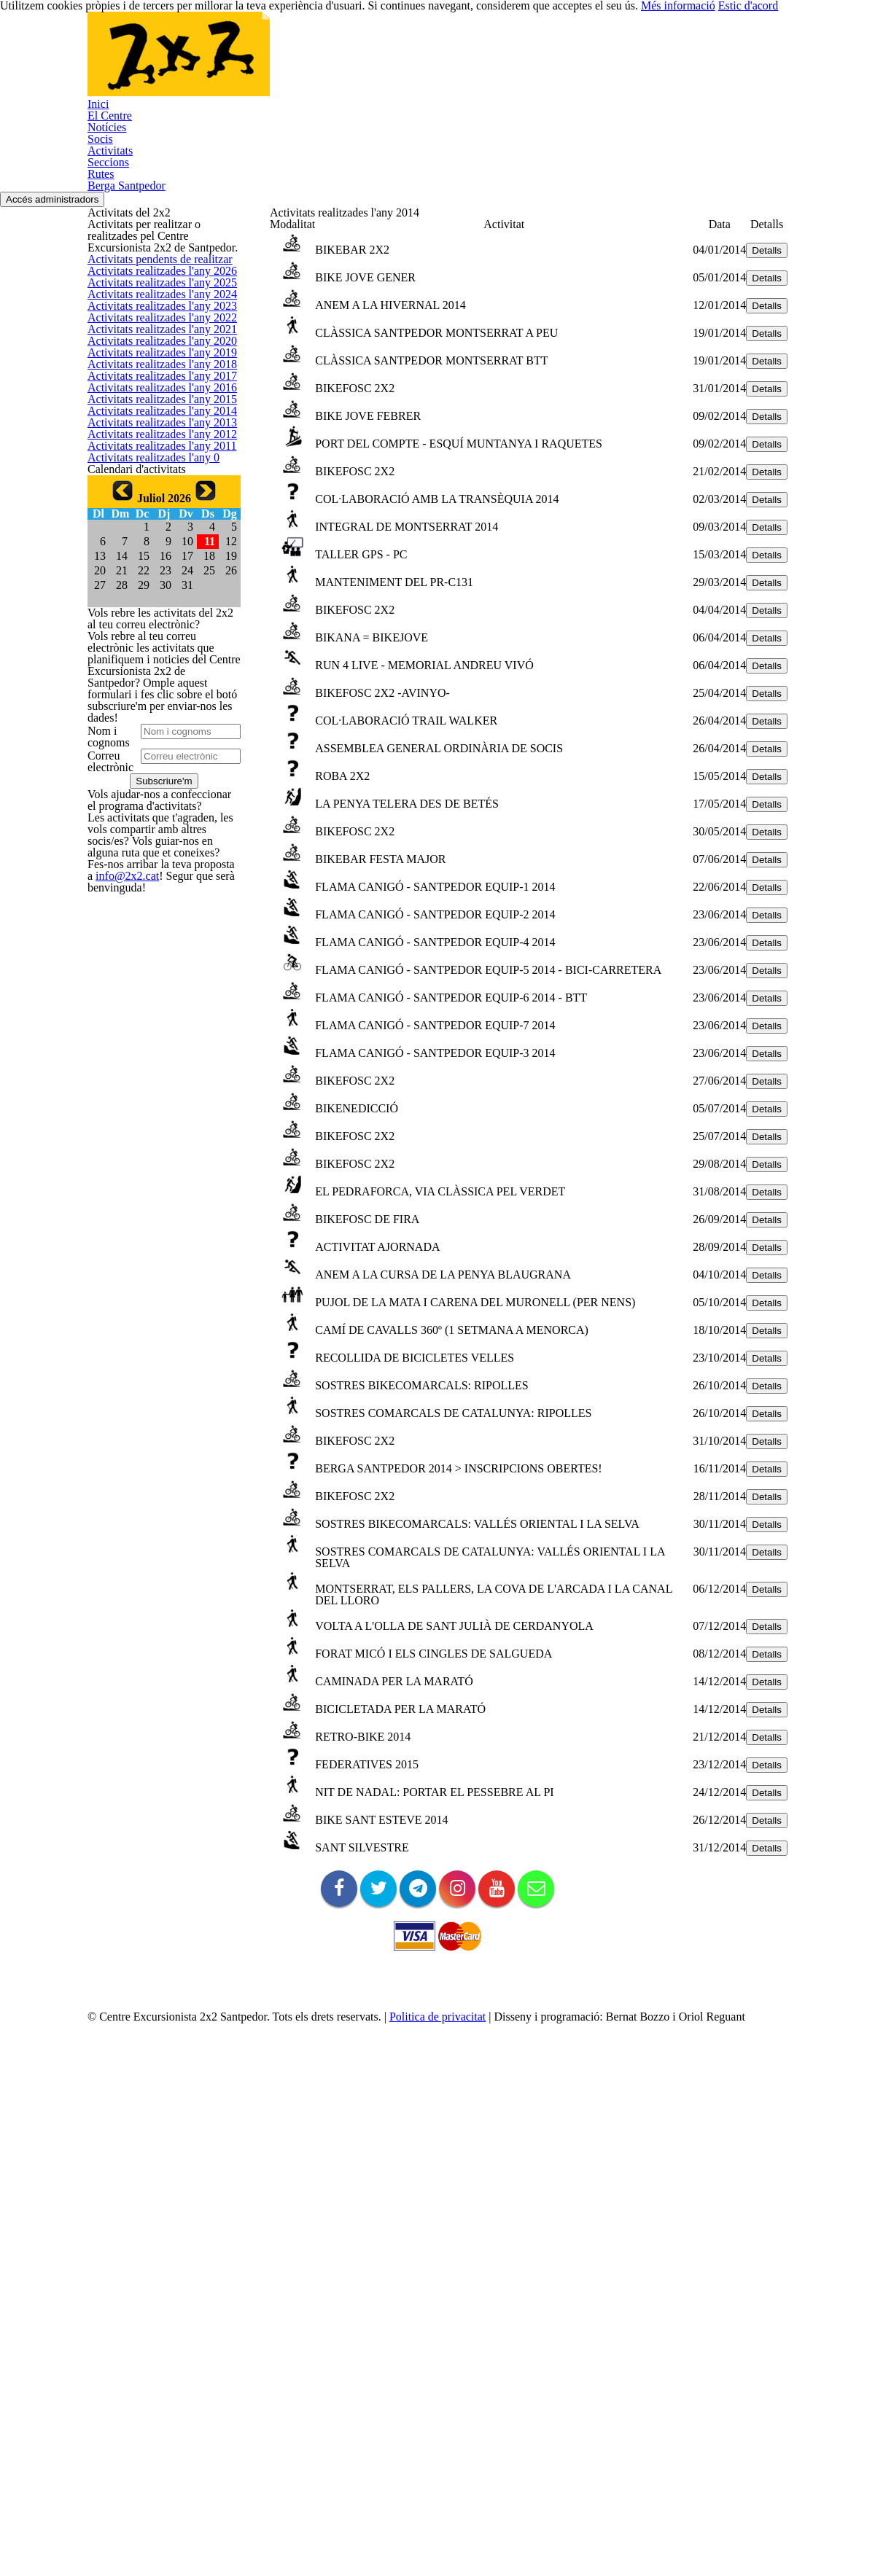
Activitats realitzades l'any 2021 (154, 569)
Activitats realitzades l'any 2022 (154, 534)
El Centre (276, 63)
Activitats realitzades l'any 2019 (154, 638)
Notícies (350, 63)
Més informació (708, 2540)
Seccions (553, 63)
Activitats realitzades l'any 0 (147, 951)
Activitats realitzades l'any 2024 (154, 465)
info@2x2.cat (114, 1936)
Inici (213, 63)
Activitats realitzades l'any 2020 (154, 604)
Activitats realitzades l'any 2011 (154, 917)
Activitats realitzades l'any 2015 (154, 777)
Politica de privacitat (466, 2495)
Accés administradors (819, 146)
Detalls (742, 303)
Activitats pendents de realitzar (155, 360)
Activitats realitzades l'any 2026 (154, 395)
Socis (413, 63)
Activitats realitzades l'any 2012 (154, 882)
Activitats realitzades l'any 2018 (154, 673)
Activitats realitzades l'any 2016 (154, 742)
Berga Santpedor (707, 63)
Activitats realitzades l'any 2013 (154, 847)
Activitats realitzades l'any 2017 (154, 708)
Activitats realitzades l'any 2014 (154, 812)
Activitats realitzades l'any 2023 (154, 500)
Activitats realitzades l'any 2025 (154, 430)
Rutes (619, 63)
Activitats (479, 63)
